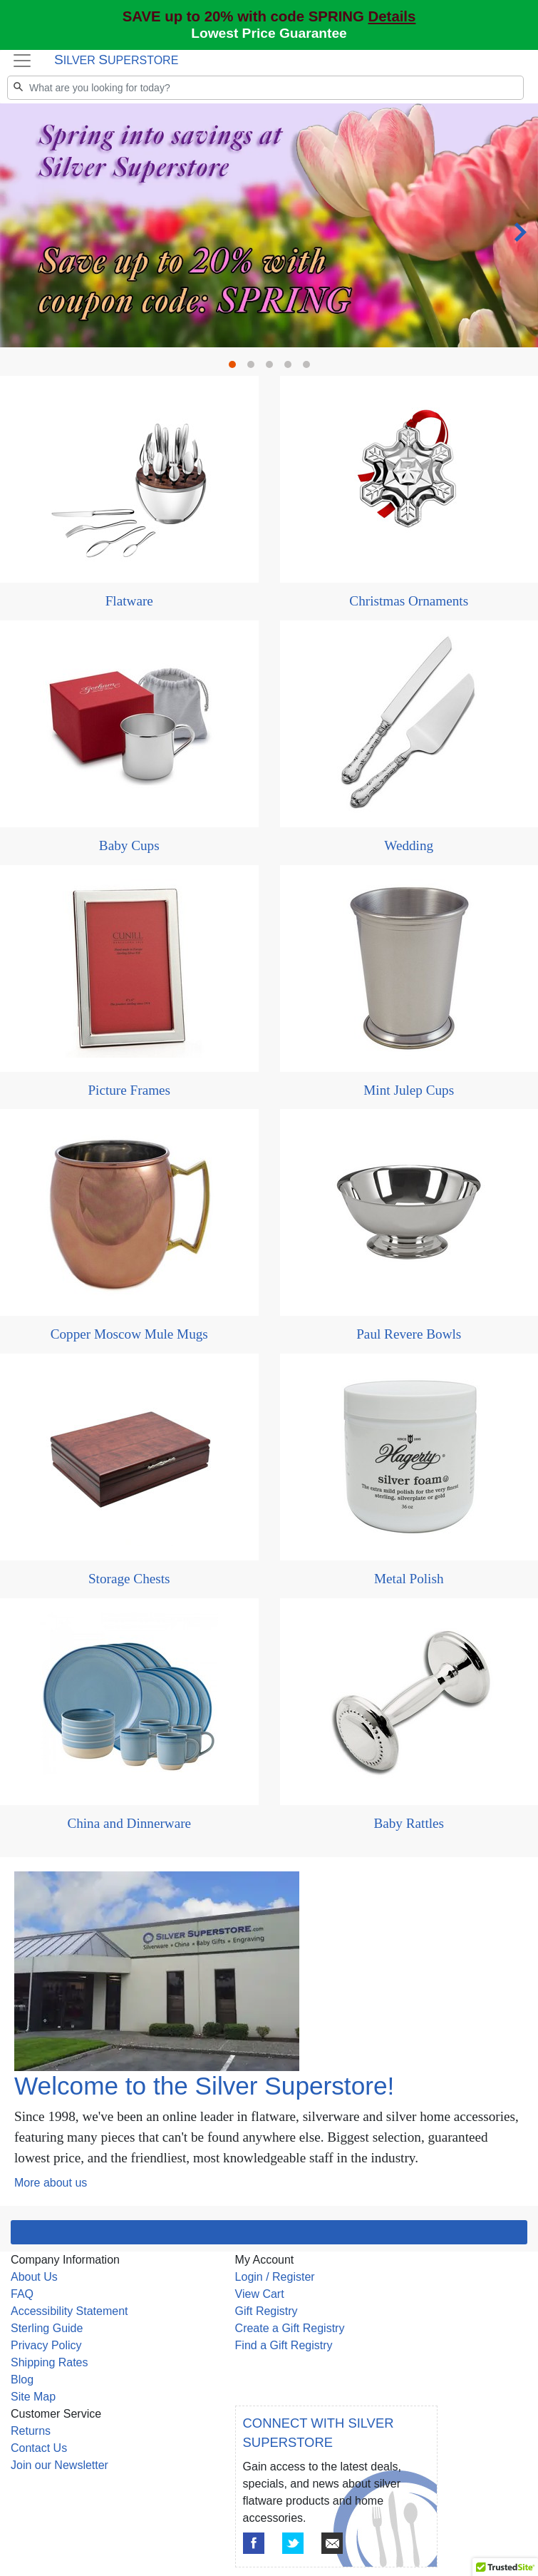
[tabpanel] (269, 225)
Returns (31, 2431)
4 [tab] (291, 368)
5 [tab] (310, 368)
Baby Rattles (408, 1823)
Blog (22, 2379)
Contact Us (39, 2448)
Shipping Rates (49, 2362)
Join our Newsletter (59, 2465)
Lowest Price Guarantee (269, 33)
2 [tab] (254, 368)
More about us (50, 2183)
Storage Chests (129, 1578)
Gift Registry (266, 2311)
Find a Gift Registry (284, 2345)
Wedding (408, 845)
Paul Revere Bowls (408, 1334)
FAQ (22, 2294)
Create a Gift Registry (290, 2328)
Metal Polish (409, 1578)
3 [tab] (273, 368)
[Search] (265, 88)
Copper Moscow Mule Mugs (129, 1334)
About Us (34, 2277)
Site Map (33, 2397)
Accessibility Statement (69, 2311)
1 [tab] (236, 368)
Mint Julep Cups (408, 1090)
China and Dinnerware (129, 1823)
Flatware (129, 600)
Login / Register (275, 2277)
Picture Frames (129, 1090)
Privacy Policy (46, 2345)
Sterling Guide (47, 2328)
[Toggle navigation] (22, 61)
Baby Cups (129, 845)
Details (392, 16)
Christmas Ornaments (408, 600)
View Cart (259, 2294)
